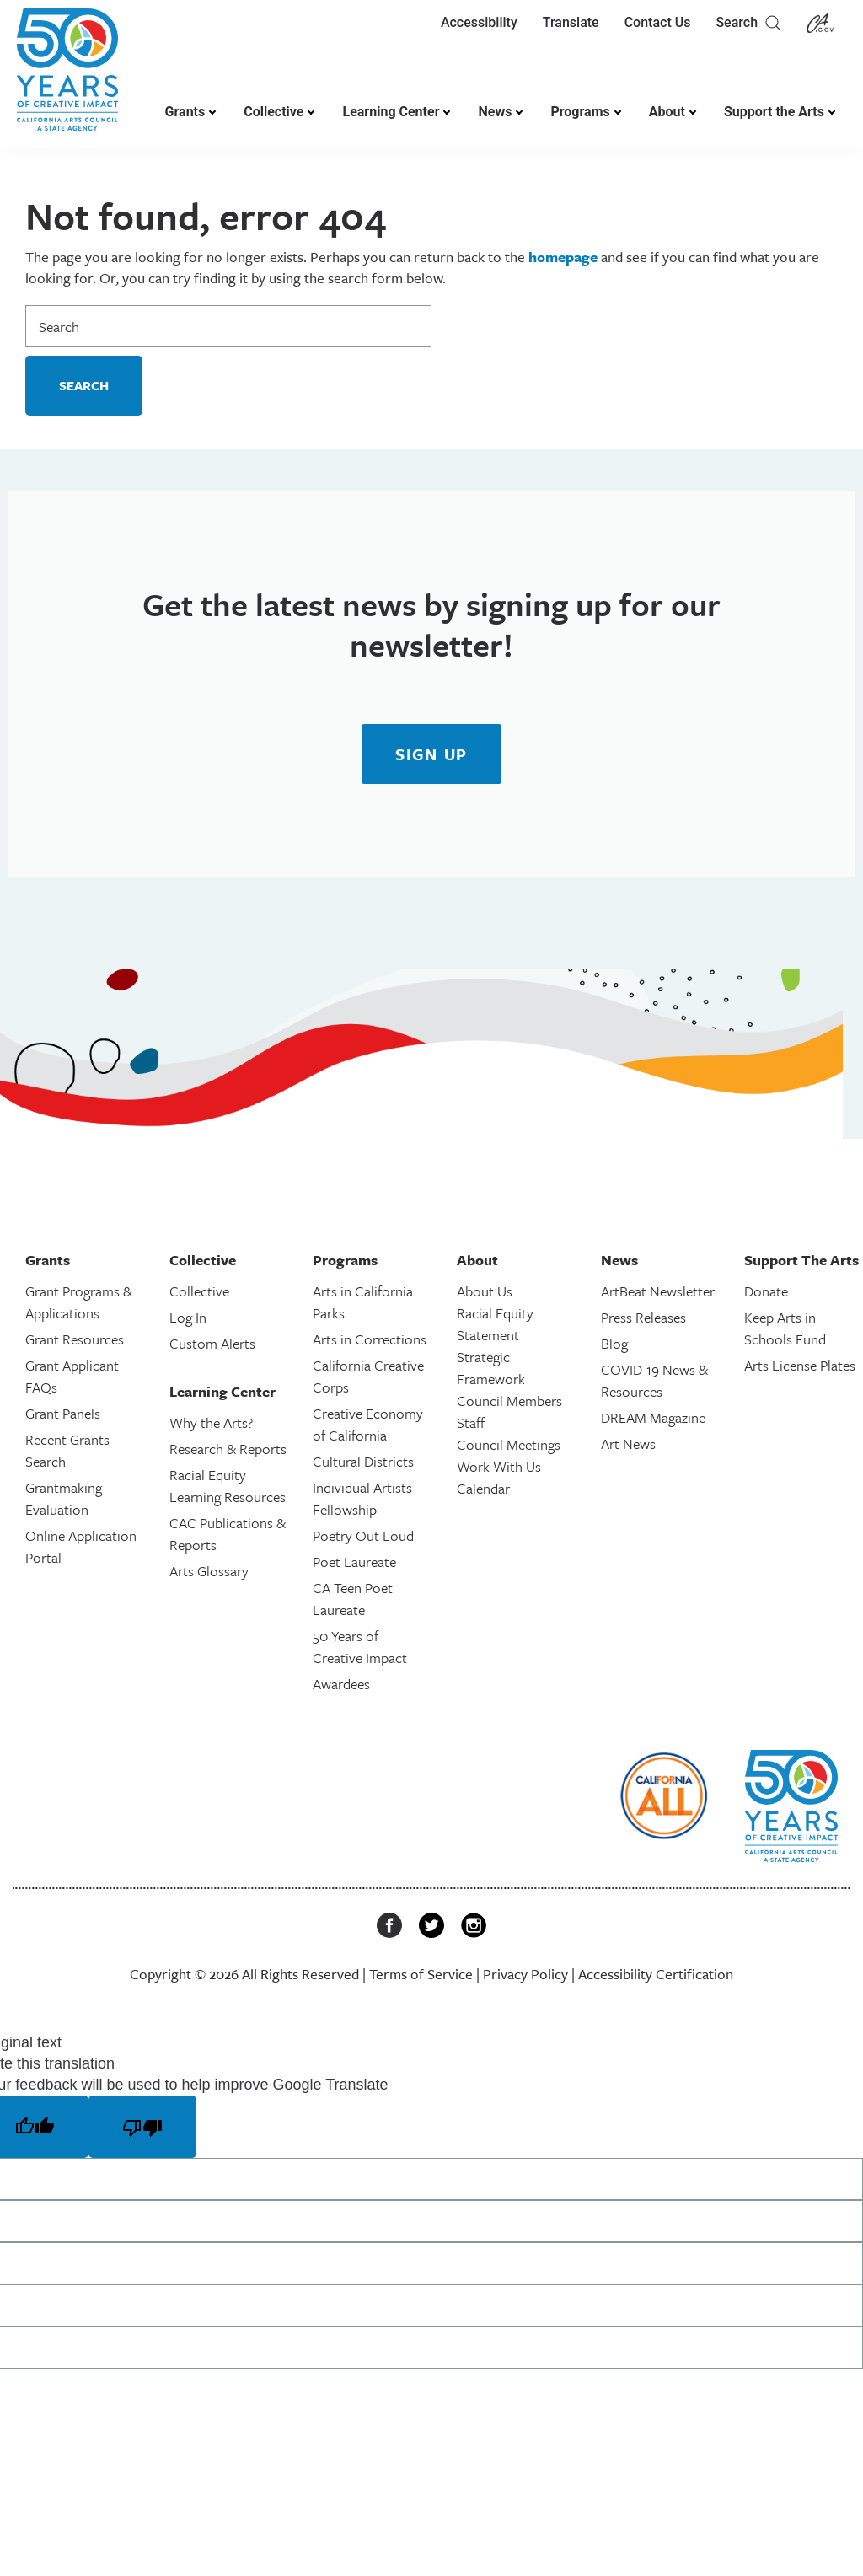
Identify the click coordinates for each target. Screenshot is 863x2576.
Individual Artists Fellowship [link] (362, 1498)
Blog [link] (614, 1343)
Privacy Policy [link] (525, 1973)
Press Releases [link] (643, 1317)
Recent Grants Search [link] (67, 1450)
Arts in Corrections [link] (369, 1339)
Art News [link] (628, 1443)
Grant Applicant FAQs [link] (72, 1376)
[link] (67, 78)
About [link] (667, 112)
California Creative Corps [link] (368, 1376)
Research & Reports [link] (228, 1448)
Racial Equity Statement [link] (495, 1323)
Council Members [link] (509, 1400)
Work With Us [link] (499, 1466)
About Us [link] (484, 1290)
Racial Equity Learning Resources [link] (227, 1485)
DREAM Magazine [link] (653, 1417)
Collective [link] (273, 112)
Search (748, 22)
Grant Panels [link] (62, 1413)
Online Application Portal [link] (81, 1546)
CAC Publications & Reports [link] (227, 1533)
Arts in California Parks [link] (363, 1301)
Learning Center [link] (390, 112)
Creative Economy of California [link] (368, 1424)
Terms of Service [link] (421, 1973)
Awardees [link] (341, 1683)
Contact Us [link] (657, 22)
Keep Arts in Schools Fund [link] (785, 1328)
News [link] (495, 112)
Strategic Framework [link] (491, 1367)
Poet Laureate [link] (354, 1561)
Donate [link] (766, 1290)
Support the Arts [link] (774, 112)
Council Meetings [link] (508, 1444)
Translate (571, 22)
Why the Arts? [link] (211, 1422)
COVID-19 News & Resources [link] (654, 1380)
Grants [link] (185, 112)
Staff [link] (471, 1422)
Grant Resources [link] (74, 1339)
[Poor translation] (142, 2127)
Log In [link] (187, 1317)
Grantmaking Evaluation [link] (63, 1498)
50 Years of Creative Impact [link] (360, 1646)
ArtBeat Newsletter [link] (658, 1290)
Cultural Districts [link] (363, 1461)
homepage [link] (563, 256)
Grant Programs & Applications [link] (78, 1301)
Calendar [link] (483, 1488)
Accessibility (479, 22)
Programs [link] (579, 112)
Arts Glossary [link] (209, 1570)
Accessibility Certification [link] (655, 1973)
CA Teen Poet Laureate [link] (353, 1598)
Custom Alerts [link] (212, 1343)
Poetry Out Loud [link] (363, 1535)
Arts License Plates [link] (799, 1365)
